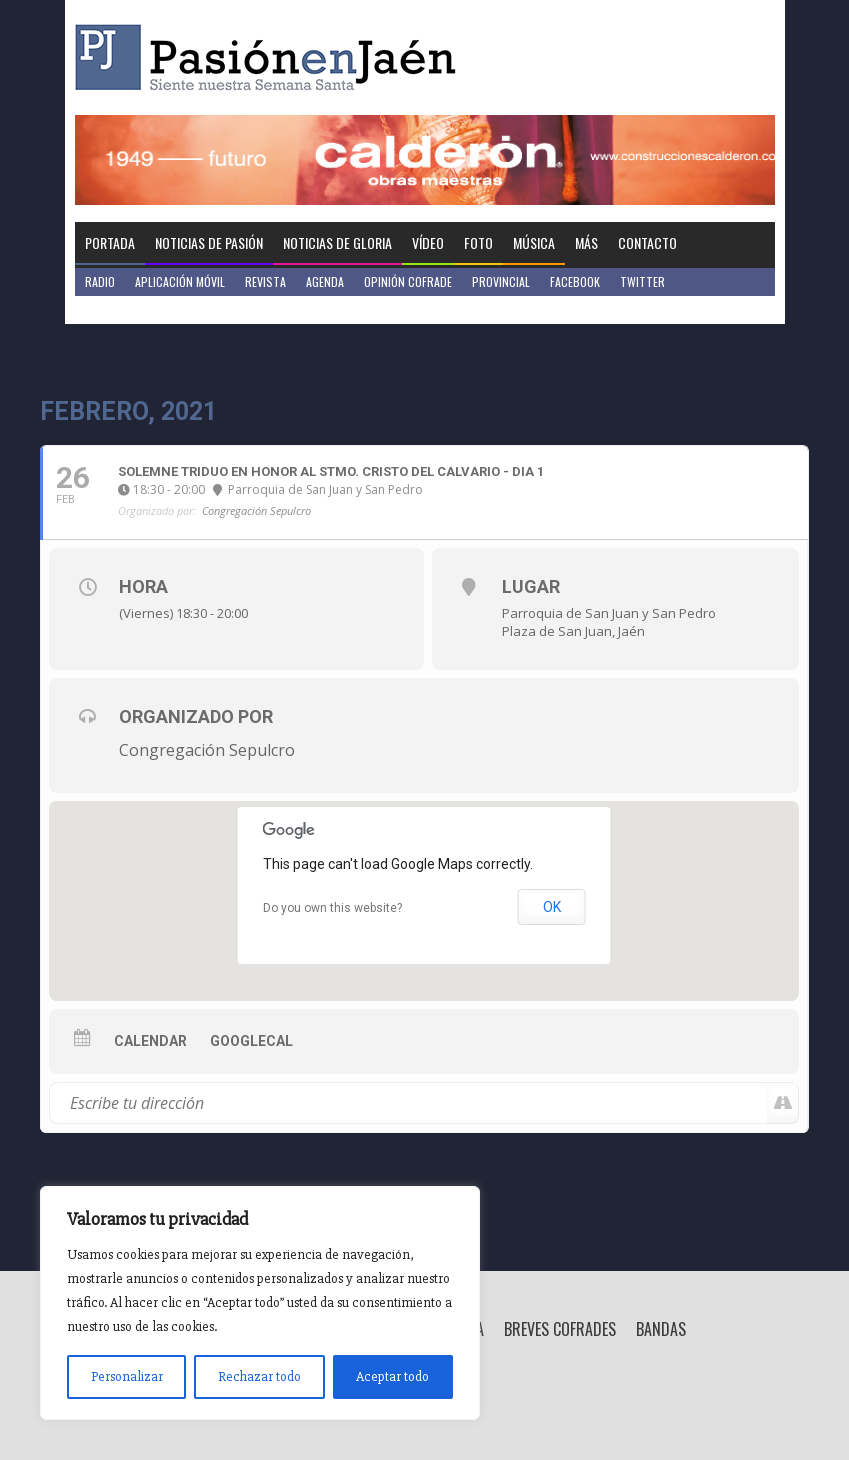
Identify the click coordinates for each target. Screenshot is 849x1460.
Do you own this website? (332, 908)
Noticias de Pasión (209, 242)
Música (534, 242)
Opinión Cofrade (408, 281)
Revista (265, 281)
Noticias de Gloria (337, 242)
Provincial (501, 281)
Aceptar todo (392, 1376)
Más (586, 242)
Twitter (642, 281)
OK (552, 907)
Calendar (150, 1041)
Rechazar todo (259, 1376)
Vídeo (428, 242)
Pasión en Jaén (271, 57)
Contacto (647, 242)
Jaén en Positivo (128, 309)
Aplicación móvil (180, 281)
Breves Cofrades (560, 1329)
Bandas (661, 1329)
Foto (478, 242)
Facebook (575, 281)
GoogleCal (251, 1041)
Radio (100, 281)
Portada (110, 242)
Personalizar (127, 1376)
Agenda (325, 281)
